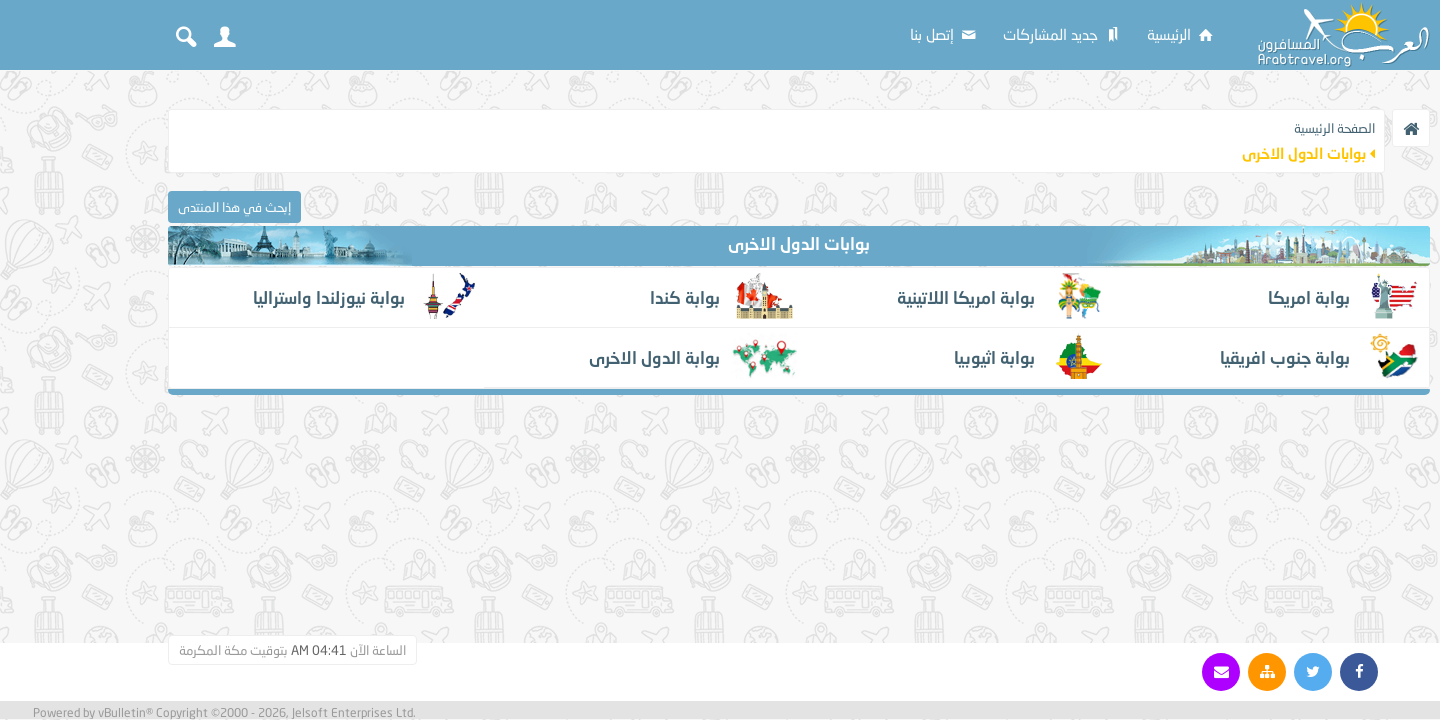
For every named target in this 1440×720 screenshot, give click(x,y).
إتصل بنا (944, 34)
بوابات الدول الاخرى (799, 243)
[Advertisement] (80, 382)
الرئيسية (1181, 34)
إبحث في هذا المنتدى (234, 207)
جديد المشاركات (1063, 34)
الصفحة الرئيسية (1334, 128)
